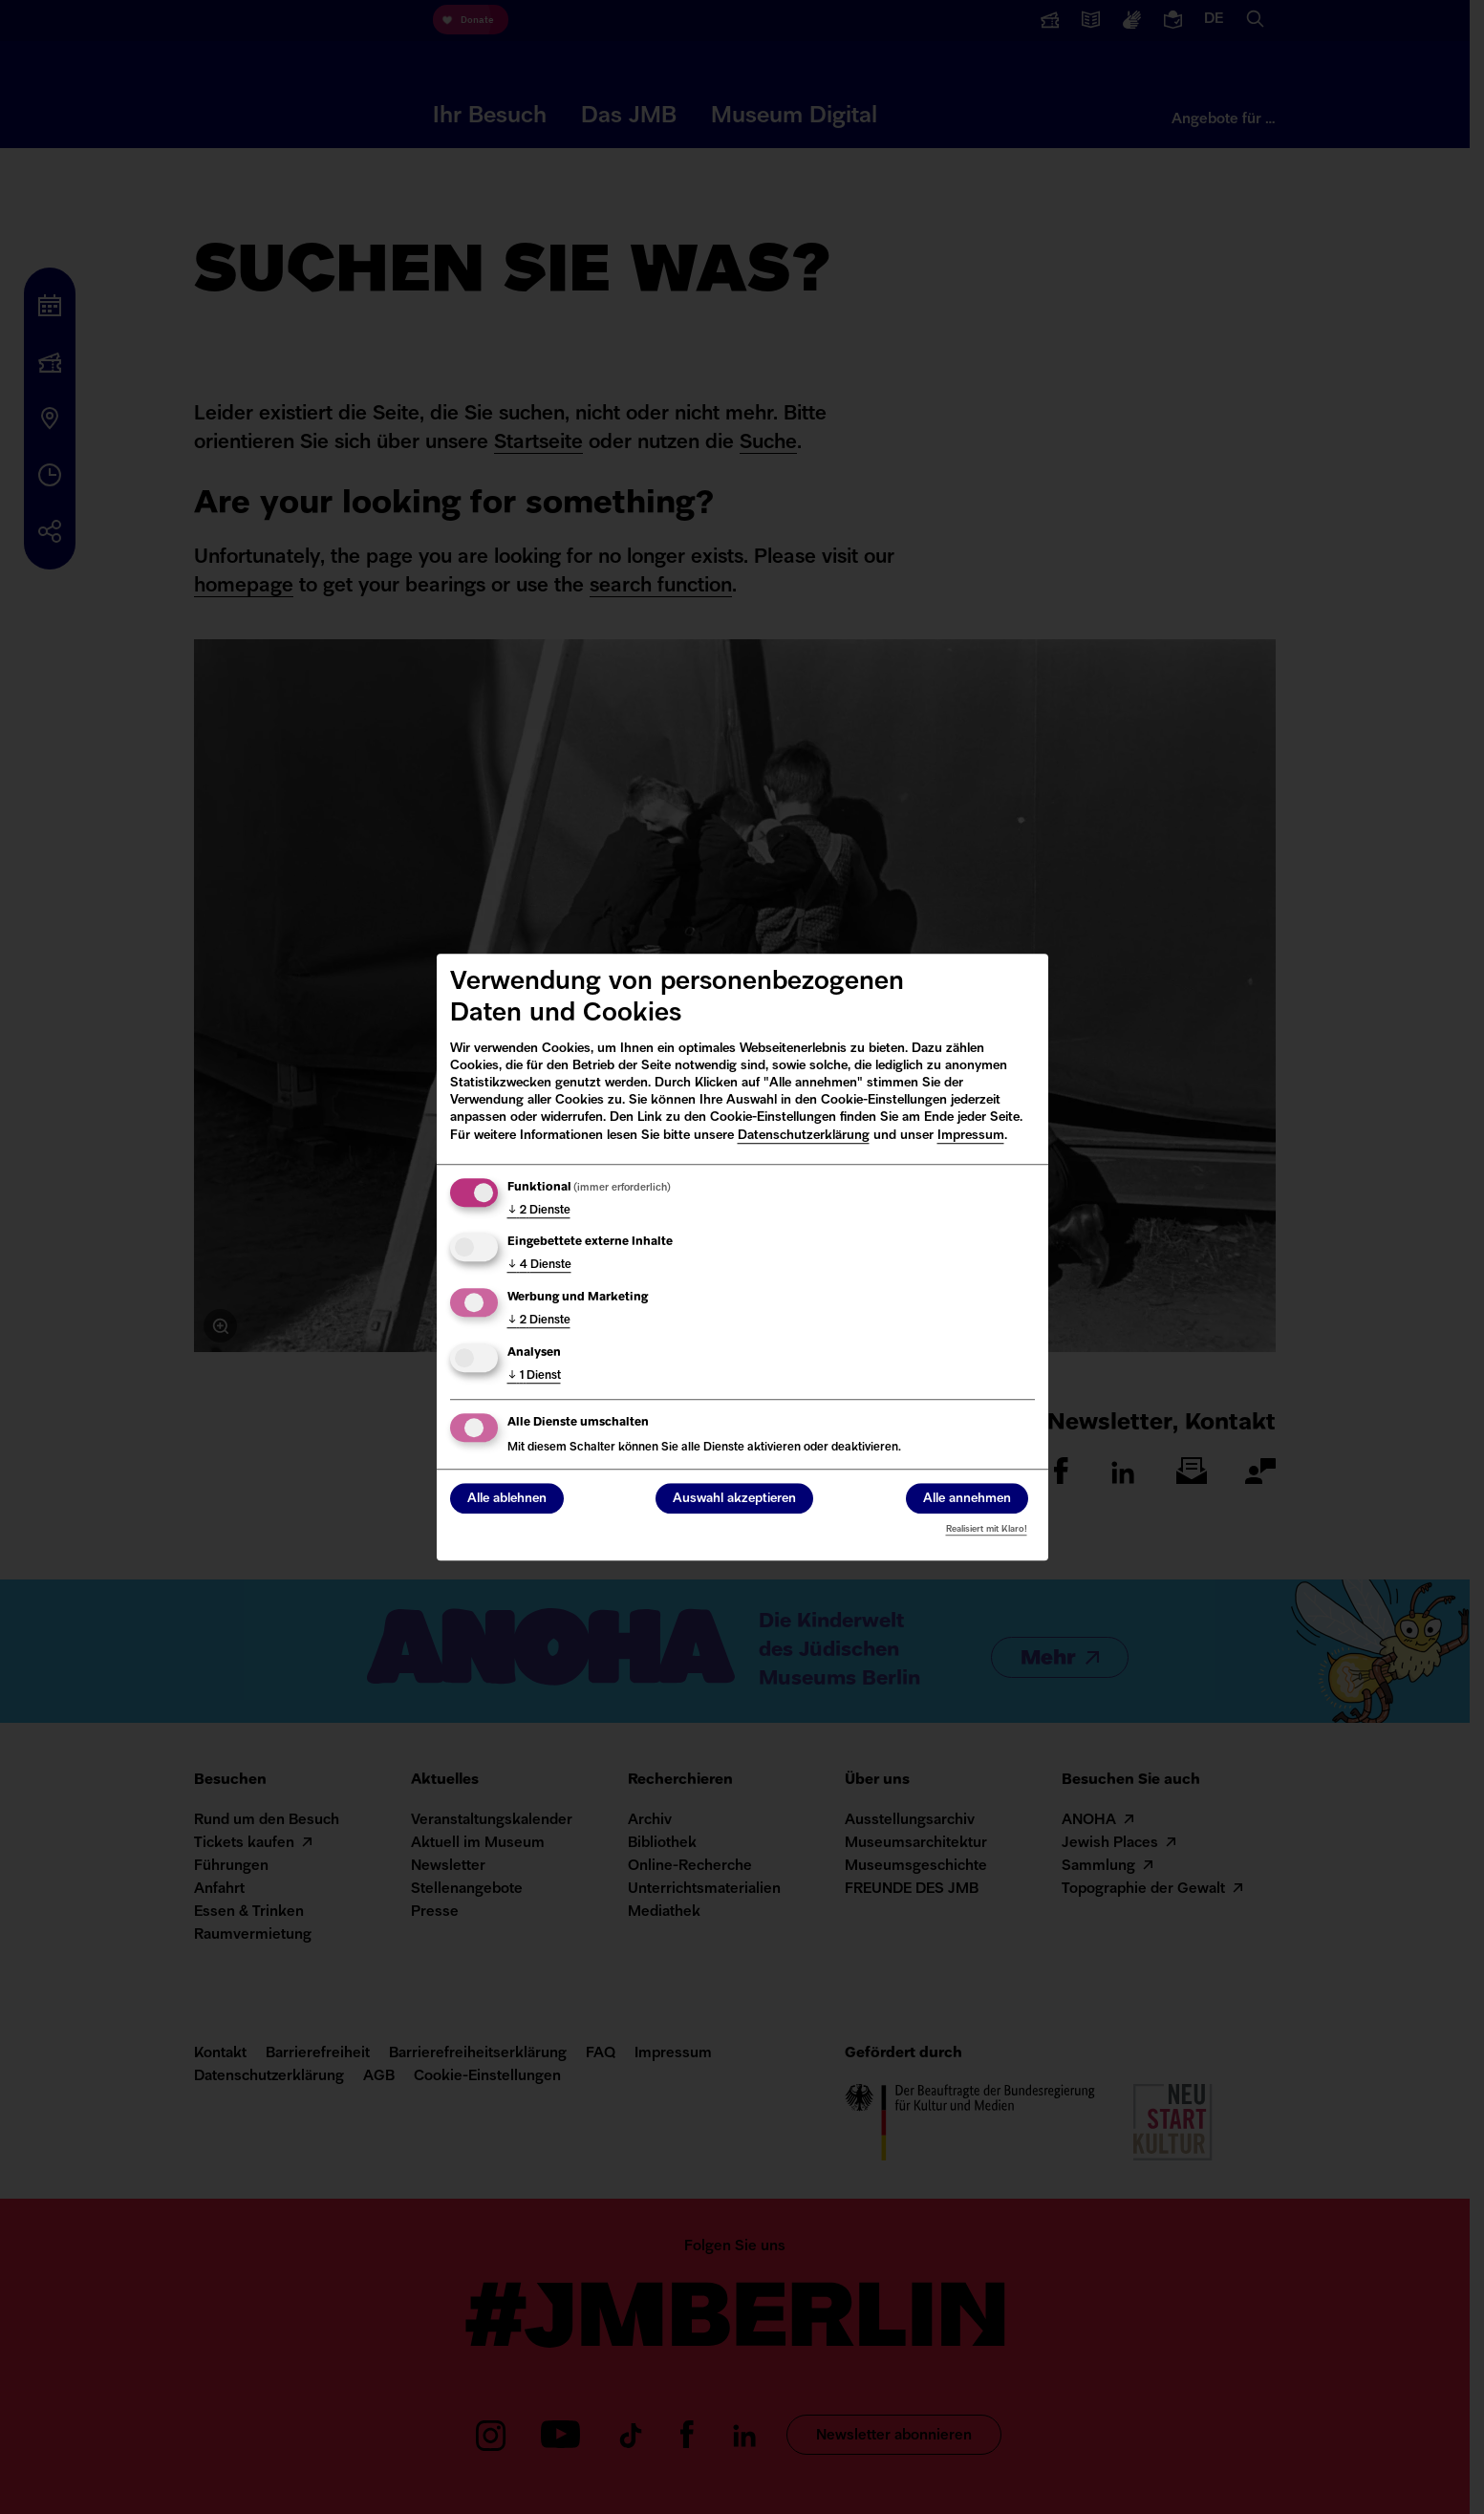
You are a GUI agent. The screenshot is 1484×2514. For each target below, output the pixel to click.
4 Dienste (539, 1266)
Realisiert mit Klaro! (986, 1529)
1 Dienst (534, 1376)
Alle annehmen (967, 1499)
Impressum (970, 1135)
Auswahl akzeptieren (734, 1499)
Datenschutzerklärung (804, 1135)
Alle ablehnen (507, 1499)
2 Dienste (538, 1210)
